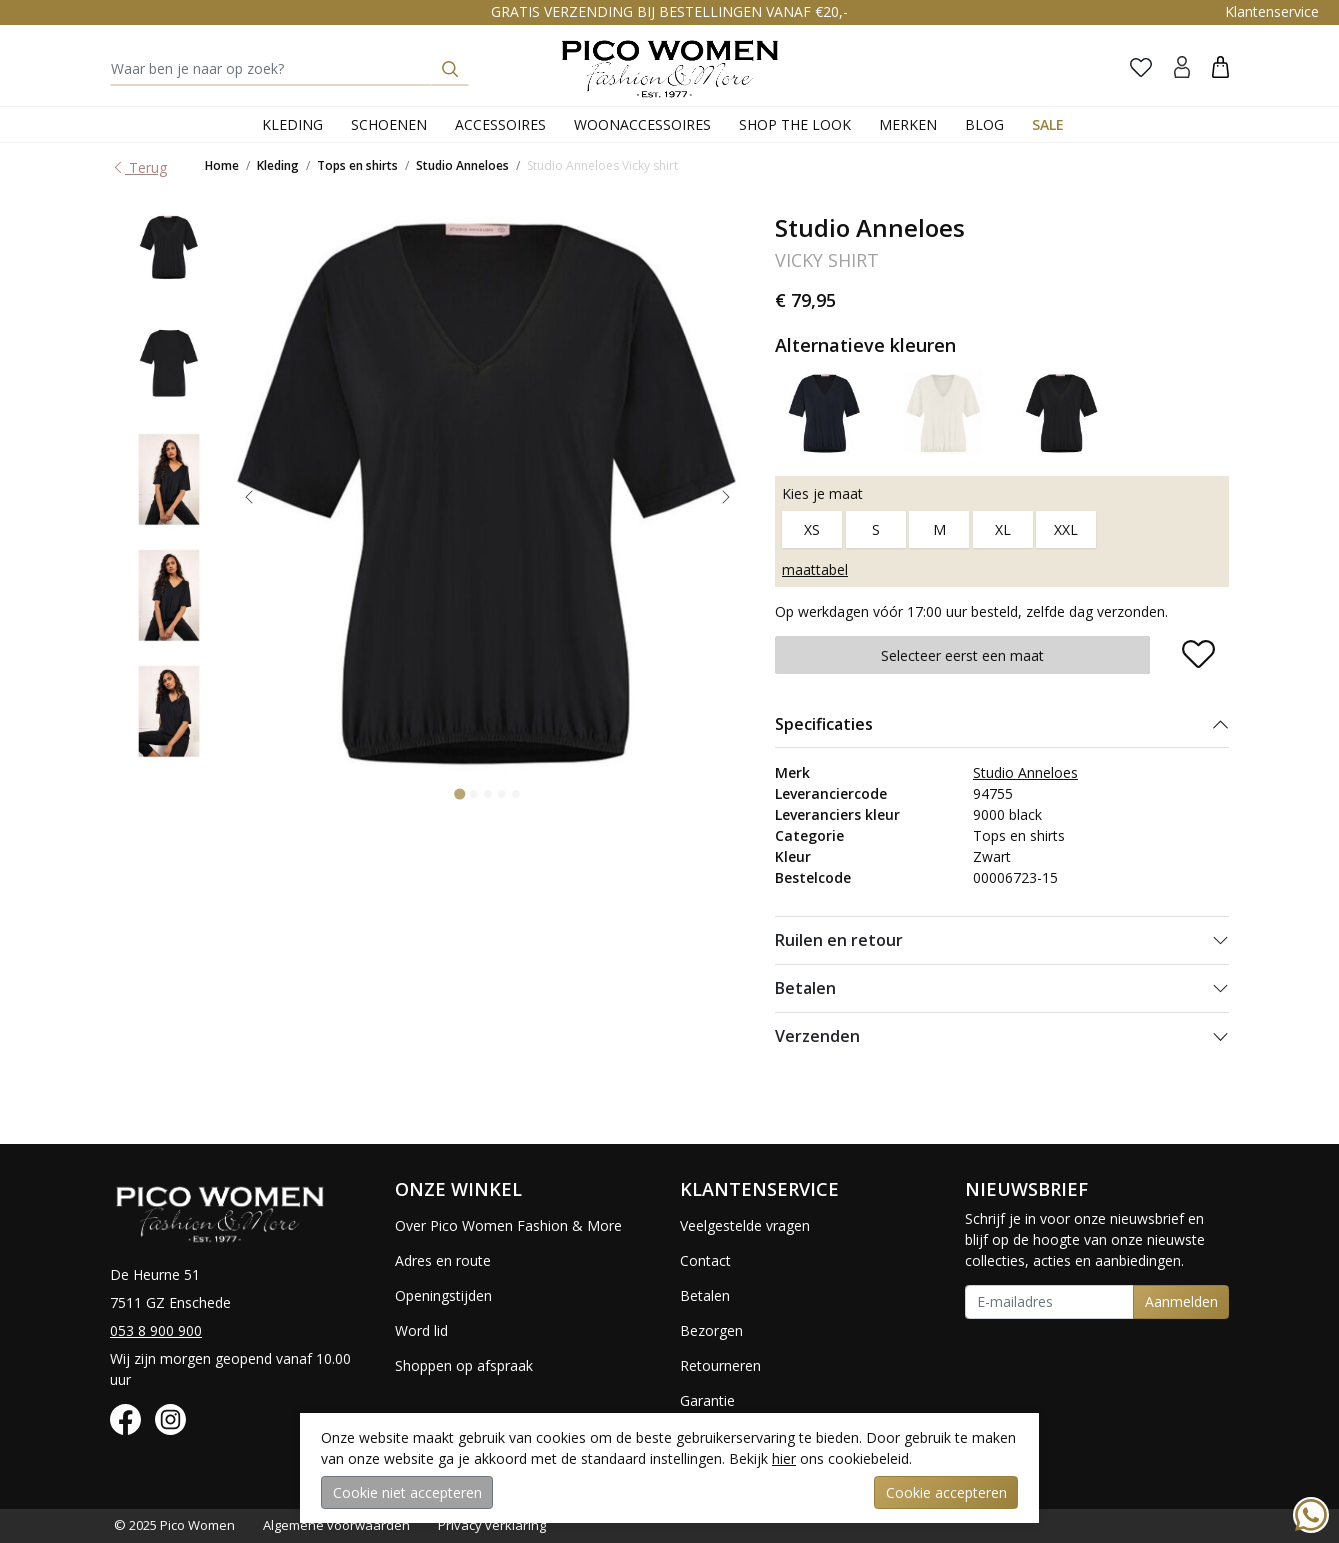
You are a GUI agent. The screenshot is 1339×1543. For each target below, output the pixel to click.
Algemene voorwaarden (336, 1525)
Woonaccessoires (642, 124)
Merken (908, 124)
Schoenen (389, 124)
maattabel (815, 569)
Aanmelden (1181, 1301)
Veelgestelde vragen (745, 1225)
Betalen (805, 988)
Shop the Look (795, 124)
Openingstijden (443, 1295)
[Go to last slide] (249, 497)
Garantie (707, 1400)
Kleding (292, 124)
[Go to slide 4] (501, 794)
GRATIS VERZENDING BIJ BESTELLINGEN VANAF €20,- (669, 11)
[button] (1220, 66)
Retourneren (720, 1365)
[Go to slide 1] (459, 793)
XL (1003, 529)
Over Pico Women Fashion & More (508, 1225)
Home (222, 165)
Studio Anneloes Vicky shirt (602, 165)
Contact (705, 1260)
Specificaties (824, 724)
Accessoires (500, 124)
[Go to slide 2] (473, 794)
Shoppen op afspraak (464, 1365)
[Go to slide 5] (515, 794)
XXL (1066, 529)
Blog (984, 124)
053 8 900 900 (156, 1330)
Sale (1048, 124)
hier (784, 1458)
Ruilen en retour (839, 940)
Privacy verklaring (492, 1525)
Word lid (421, 1330)
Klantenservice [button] (1272, 11)
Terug (139, 167)
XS (812, 529)
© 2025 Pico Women (174, 1525)
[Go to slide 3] (487, 794)
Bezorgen (711, 1330)
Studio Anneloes (462, 165)
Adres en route (443, 1260)
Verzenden (817, 1036)
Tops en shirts (357, 165)
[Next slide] (726, 497)
